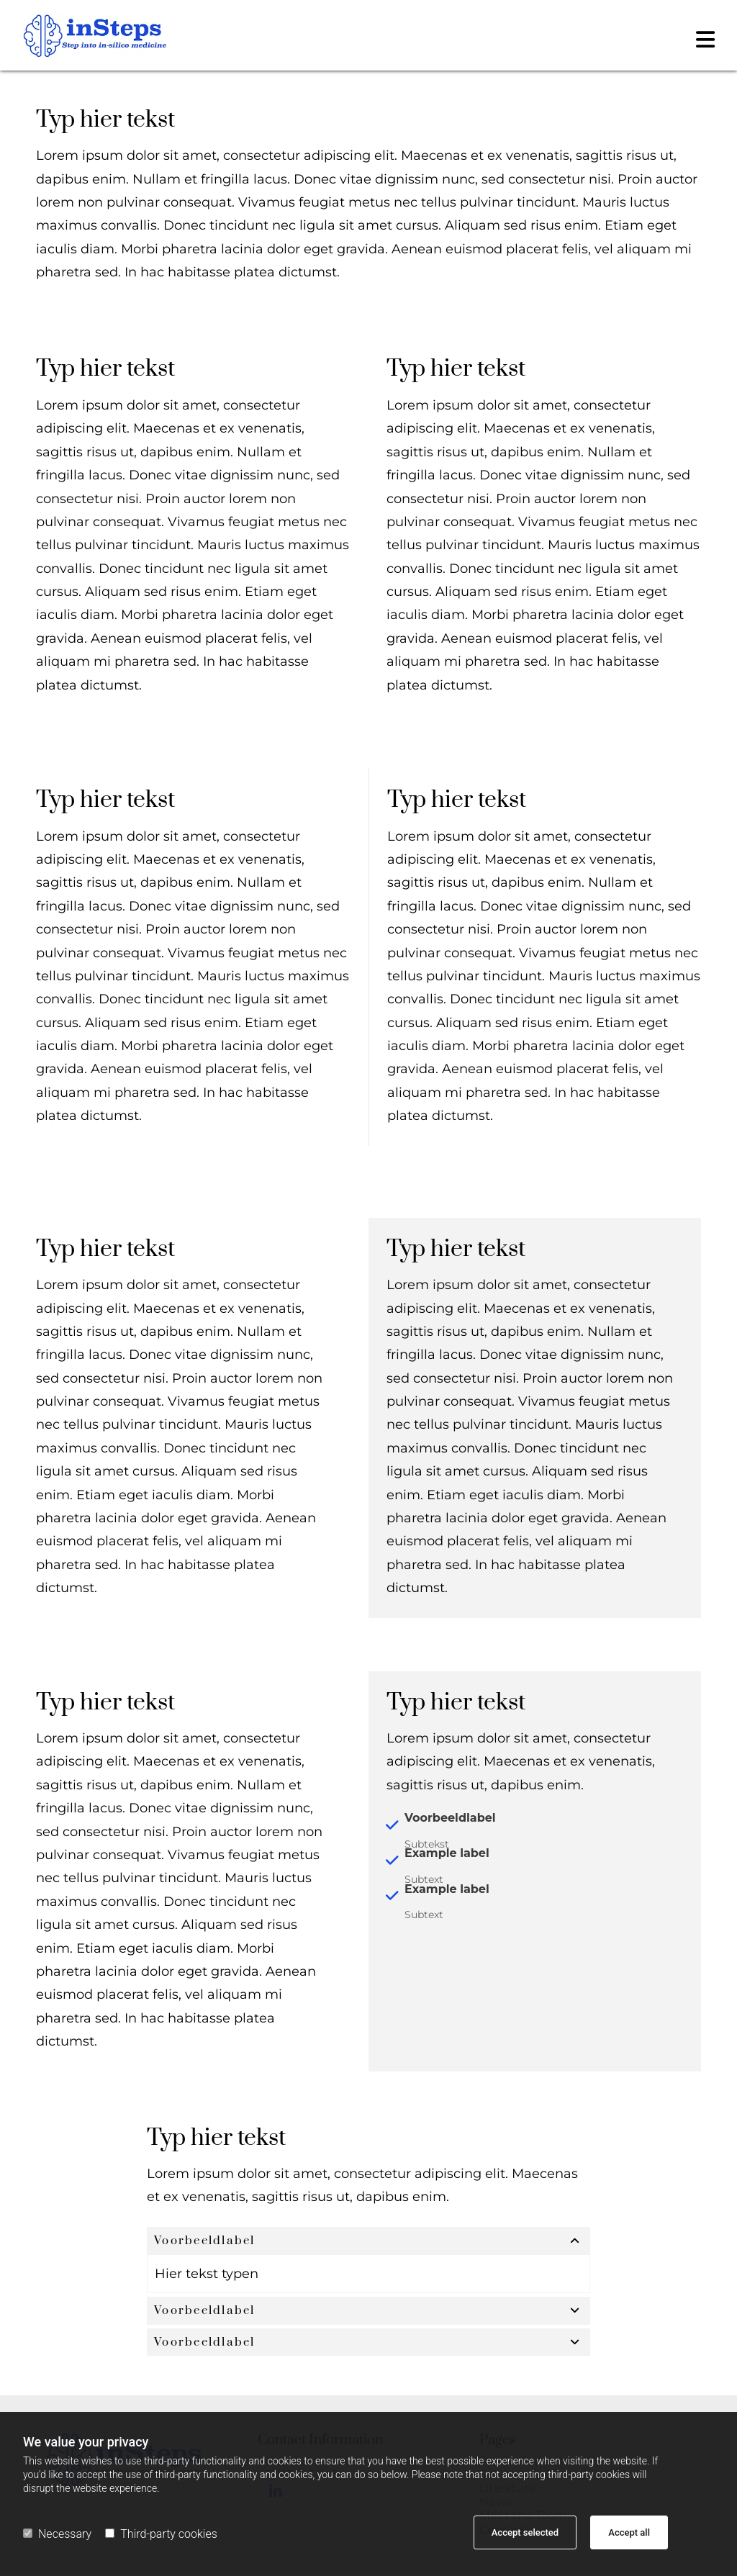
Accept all (629, 2532)
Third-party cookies (161, 2534)
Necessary (57, 2534)
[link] (575, 2244)
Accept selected (525, 2532)
